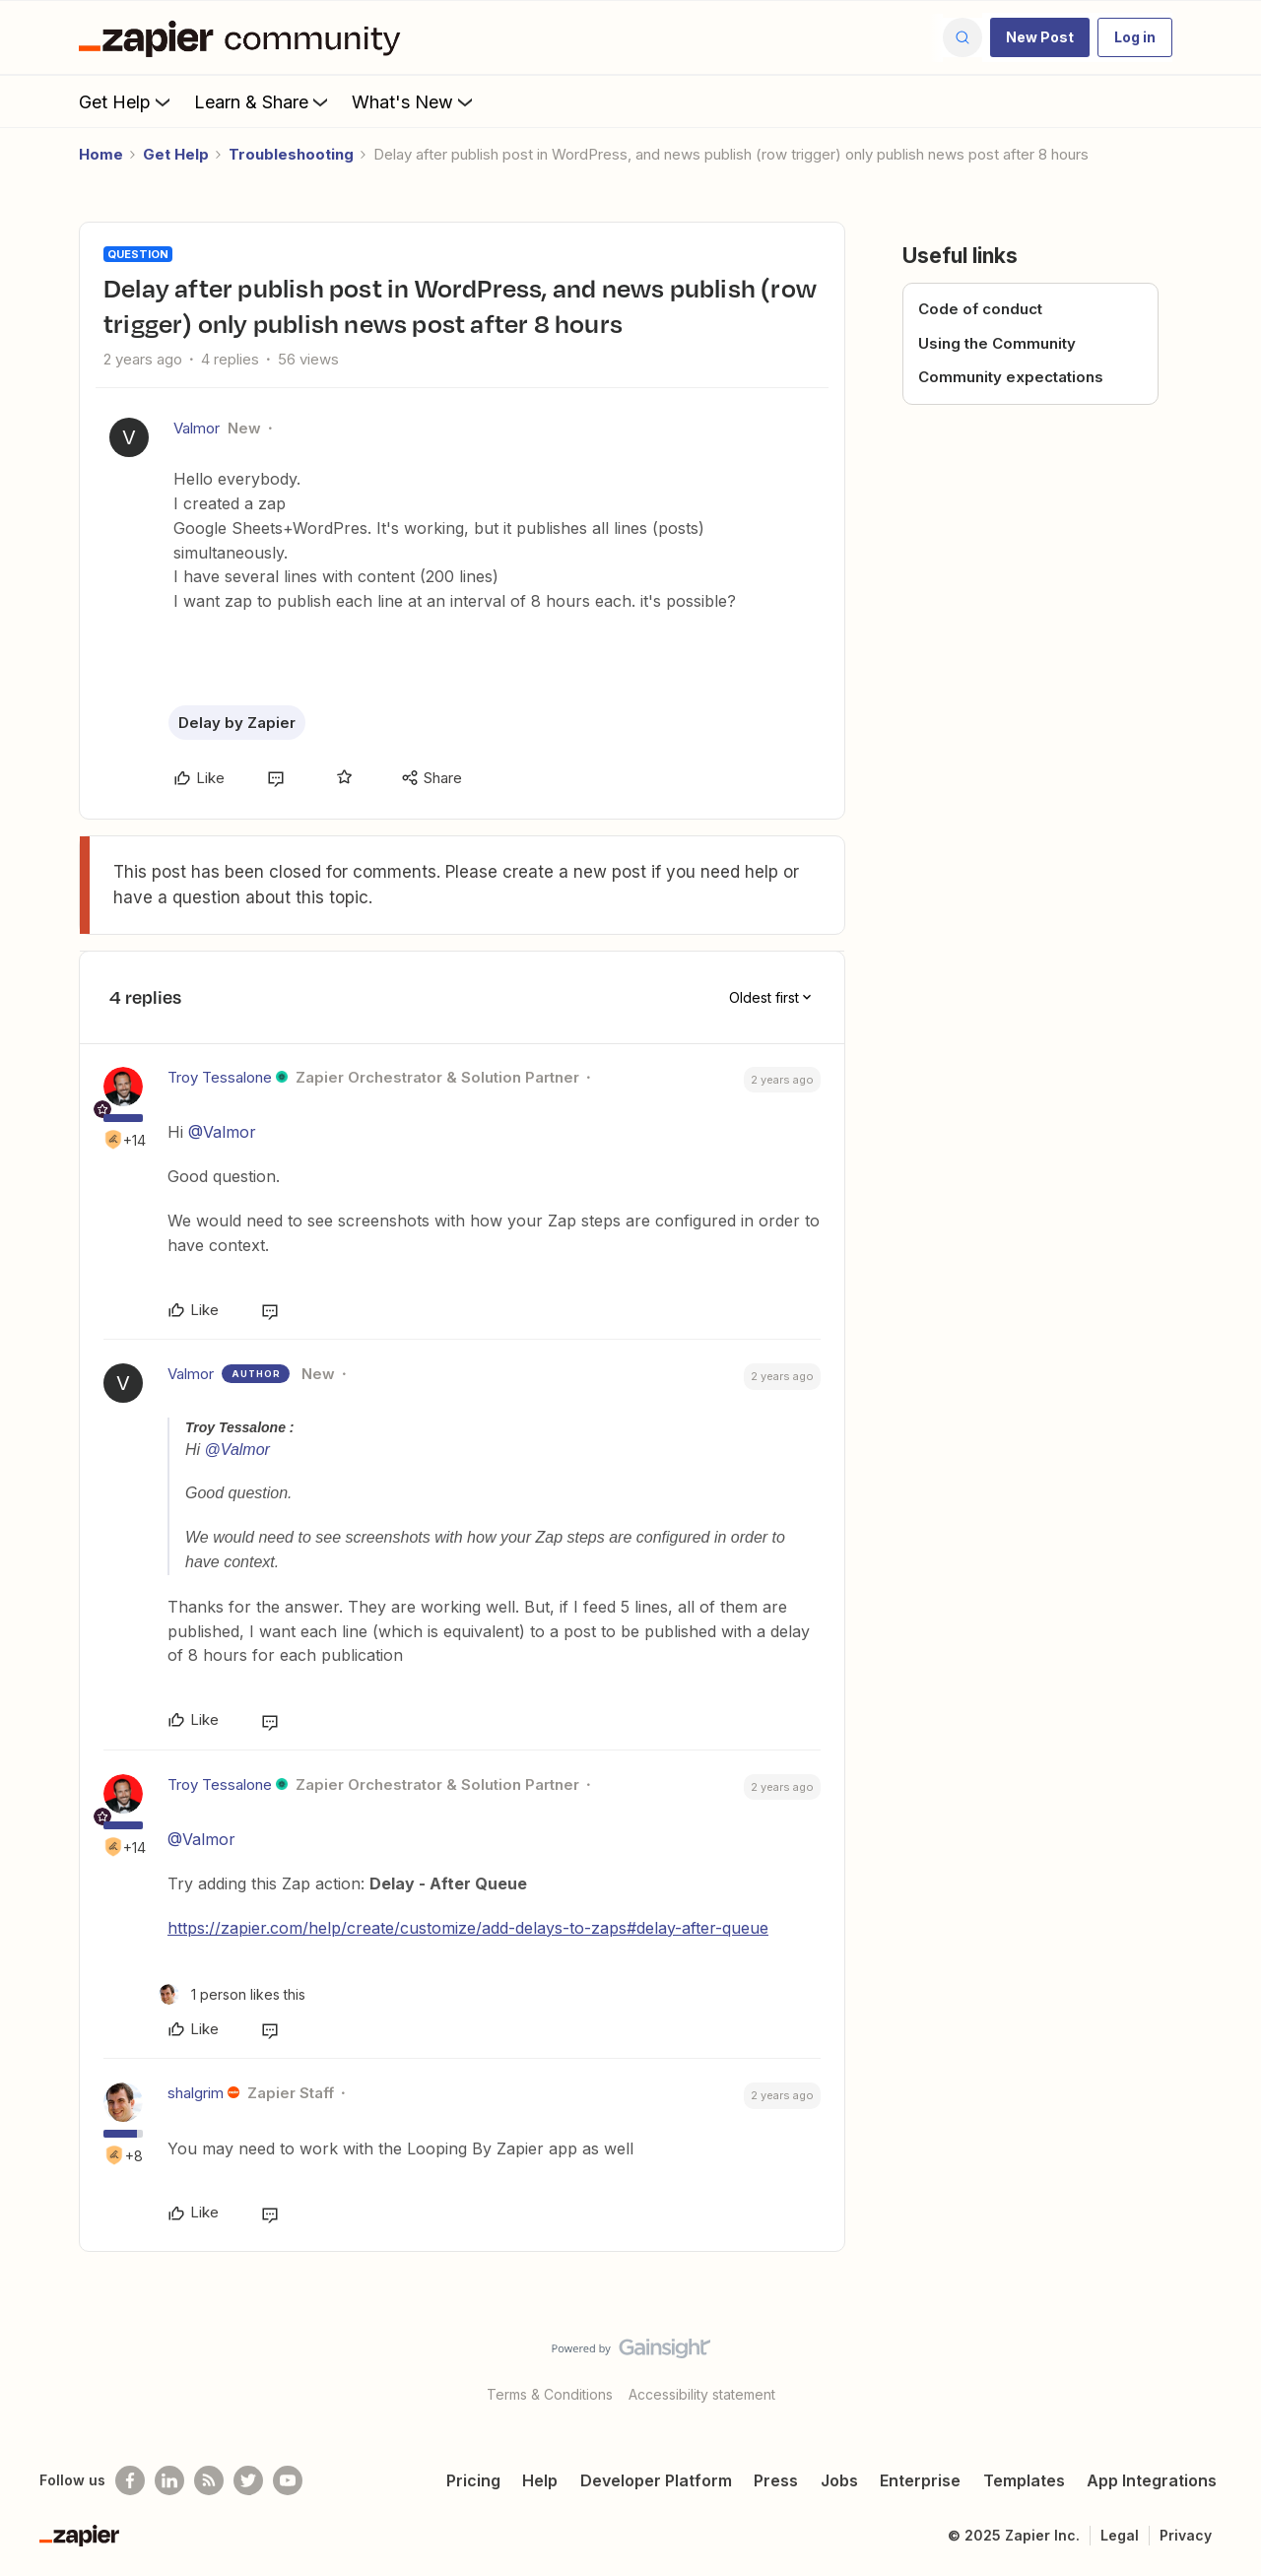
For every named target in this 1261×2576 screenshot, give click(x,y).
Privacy (1186, 2535)
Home (101, 154)
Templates (1024, 2480)
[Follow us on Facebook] (130, 2480)
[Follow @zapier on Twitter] (248, 2480)
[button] (1040, 37)
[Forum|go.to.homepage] (244, 37)
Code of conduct (980, 308)
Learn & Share (263, 101)
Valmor (196, 428)
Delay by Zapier (237, 722)
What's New (414, 101)
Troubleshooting (291, 154)
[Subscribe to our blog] (209, 2480)
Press (776, 2480)
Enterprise (920, 2480)
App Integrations (1152, 2480)
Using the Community (997, 343)
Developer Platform (656, 2480)
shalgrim (195, 2092)
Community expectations (1010, 376)
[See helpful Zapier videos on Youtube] (287, 2480)
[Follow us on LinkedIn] (169, 2480)
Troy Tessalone (219, 1077)
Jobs (839, 2480)
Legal (1119, 2535)
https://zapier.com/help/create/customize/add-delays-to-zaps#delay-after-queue (467, 1928)
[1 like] (232, 1994)
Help (540, 2480)
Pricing (473, 2480)
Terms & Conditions (550, 2394)
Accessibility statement (702, 2394)
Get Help (126, 101)
